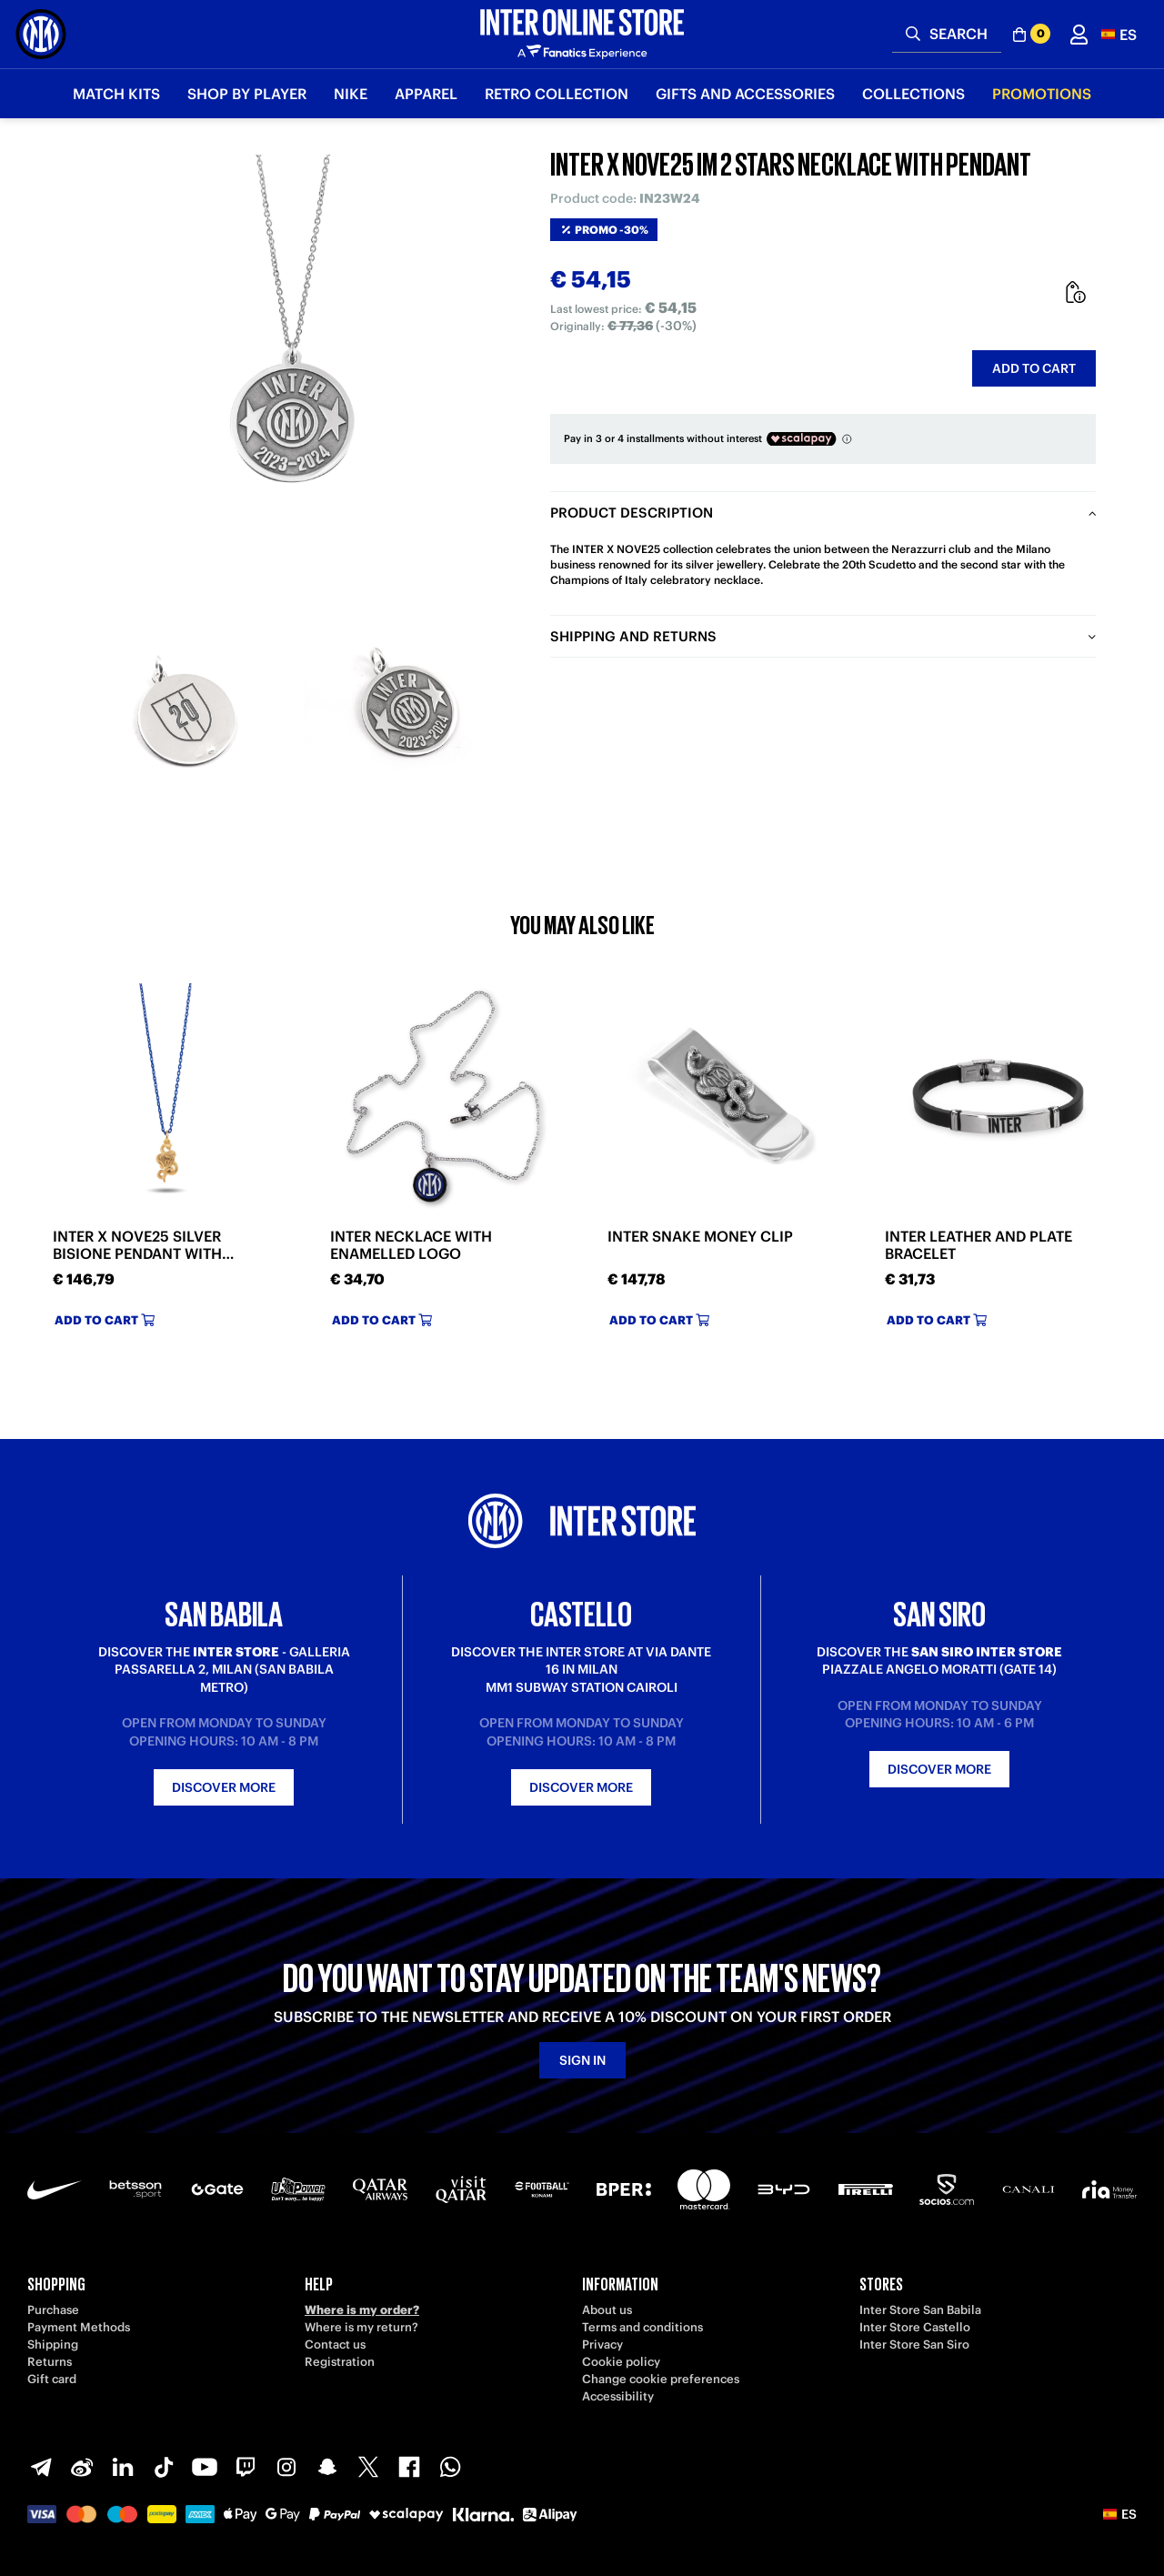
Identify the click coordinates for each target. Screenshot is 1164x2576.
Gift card (51, 2379)
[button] (1119, 34)
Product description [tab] (631, 512)
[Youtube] (204, 2466)
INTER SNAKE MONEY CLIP (700, 1236)
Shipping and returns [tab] (633, 636)
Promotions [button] (1041, 94)
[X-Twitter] (368, 2466)
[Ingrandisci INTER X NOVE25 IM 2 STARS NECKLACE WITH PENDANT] (295, 373)
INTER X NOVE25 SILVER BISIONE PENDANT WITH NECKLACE (137, 1245)
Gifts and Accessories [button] (745, 94)
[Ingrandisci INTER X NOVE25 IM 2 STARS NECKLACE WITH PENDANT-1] (181, 714)
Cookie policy (621, 2362)
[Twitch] (245, 2466)
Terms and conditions (642, 2327)
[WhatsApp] (450, 2466)
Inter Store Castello (914, 2327)
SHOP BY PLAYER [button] (246, 94)
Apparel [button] (426, 94)
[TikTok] (163, 2466)
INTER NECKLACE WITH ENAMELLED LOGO (411, 1245)
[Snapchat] (327, 2466)
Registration (340, 2362)
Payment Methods (78, 2327)
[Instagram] (286, 2466)
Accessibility (618, 2396)
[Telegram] (41, 2466)
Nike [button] (350, 94)
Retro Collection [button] (556, 94)
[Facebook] (409, 2466)
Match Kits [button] (116, 94)
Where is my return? (361, 2327)
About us (607, 2310)
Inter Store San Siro (914, 2344)
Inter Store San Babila (920, 2310)
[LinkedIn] (122, 2466)
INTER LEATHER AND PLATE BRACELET (978, 1245)
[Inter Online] (41, 34)
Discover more (224, 1787)
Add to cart (1034, 368)
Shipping (52, 2344)
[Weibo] (81, 2466)
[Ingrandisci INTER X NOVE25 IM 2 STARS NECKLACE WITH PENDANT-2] (409, 714)
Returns (49, 2362)
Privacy (602, 2344)
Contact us (335, 2344)
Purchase (53, 2310)
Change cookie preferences (660, 2379)
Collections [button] (913, 94)
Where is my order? (362, 2310)
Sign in (582, 2060)
